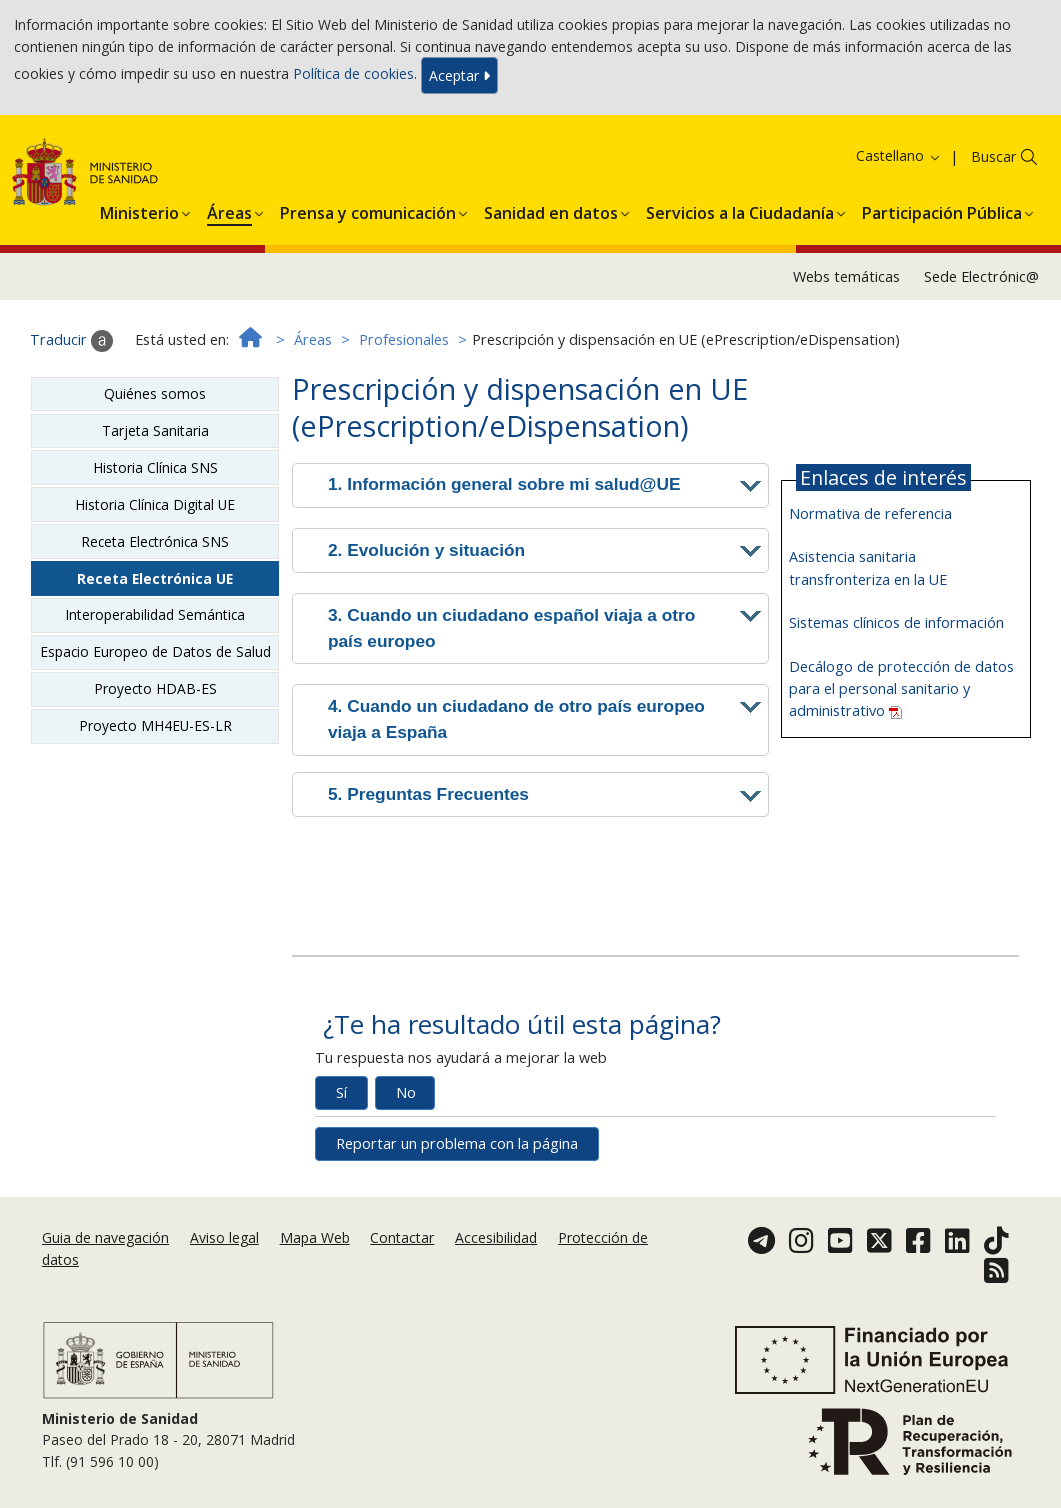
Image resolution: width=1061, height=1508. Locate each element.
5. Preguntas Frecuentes (428, 794)
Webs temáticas (846, 276)
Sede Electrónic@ (981, 276)
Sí (341, 1092)
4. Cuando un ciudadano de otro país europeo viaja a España (516, 719)
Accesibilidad (496, 1237)
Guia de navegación (105, 1237)
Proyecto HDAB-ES (155, 688)
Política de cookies (353, 73)
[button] (139, 210)
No (406, 1092)
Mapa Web (315, 1237)
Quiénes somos (155, 393)
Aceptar (459, 75)
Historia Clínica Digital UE (155, 504)
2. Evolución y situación (426, 550)
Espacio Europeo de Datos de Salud (155, 651)
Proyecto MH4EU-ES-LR (155, 725)
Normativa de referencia (870, 513)
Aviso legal (224, 1237)
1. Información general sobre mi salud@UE (504, 484)
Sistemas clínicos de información (896, 622)
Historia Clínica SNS (155, 467)
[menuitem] (139, 210)
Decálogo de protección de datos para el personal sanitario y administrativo (901, 688)
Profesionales (404, 339)
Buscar (993, 156)
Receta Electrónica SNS (155, 541)
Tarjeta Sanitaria (155, 430)
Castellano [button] (899, 155)
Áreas (313, 339)
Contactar (402, 1237)
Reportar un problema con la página (457, 1143)
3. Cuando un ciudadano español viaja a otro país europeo (511, 628)
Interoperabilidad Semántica (155, 614)
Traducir (71, 341)
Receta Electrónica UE (155, 578)
